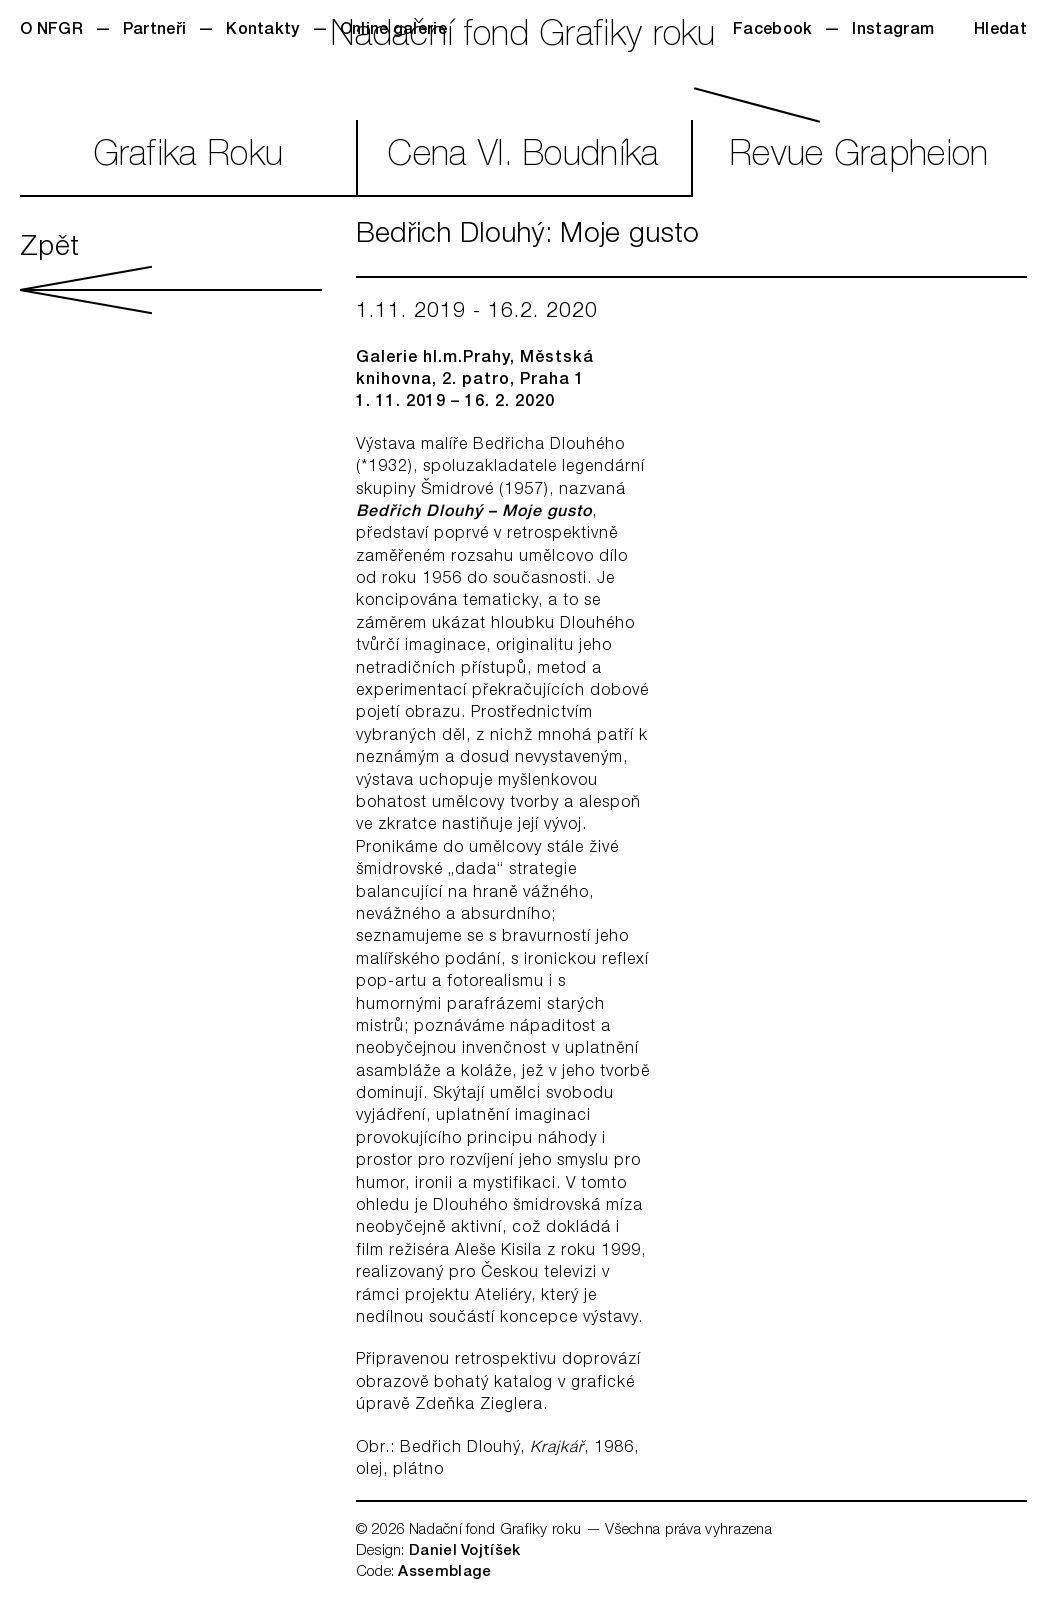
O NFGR (51, 31)
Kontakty (262, 31)
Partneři (154, 31)
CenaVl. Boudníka (523, 157)
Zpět (171, 274)
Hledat (1000, 31)
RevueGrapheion (859, 157)
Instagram (893, 31)
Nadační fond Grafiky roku (523, 37)
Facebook (772, 31)
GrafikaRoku (188, 157)
